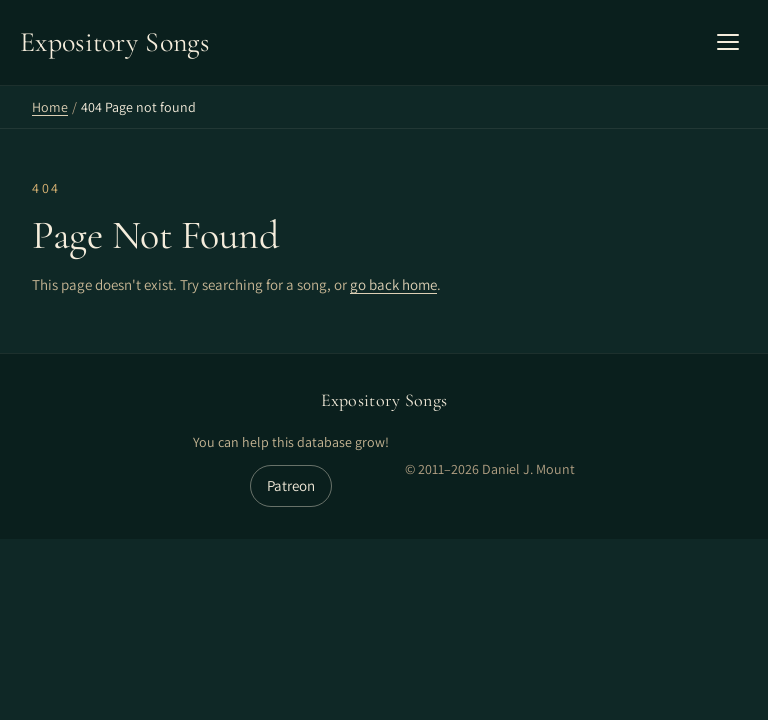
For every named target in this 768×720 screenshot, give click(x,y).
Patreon (291, 485)
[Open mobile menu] (728, 42)
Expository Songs (384, 400)
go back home (393, 284)
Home (50, 107)
